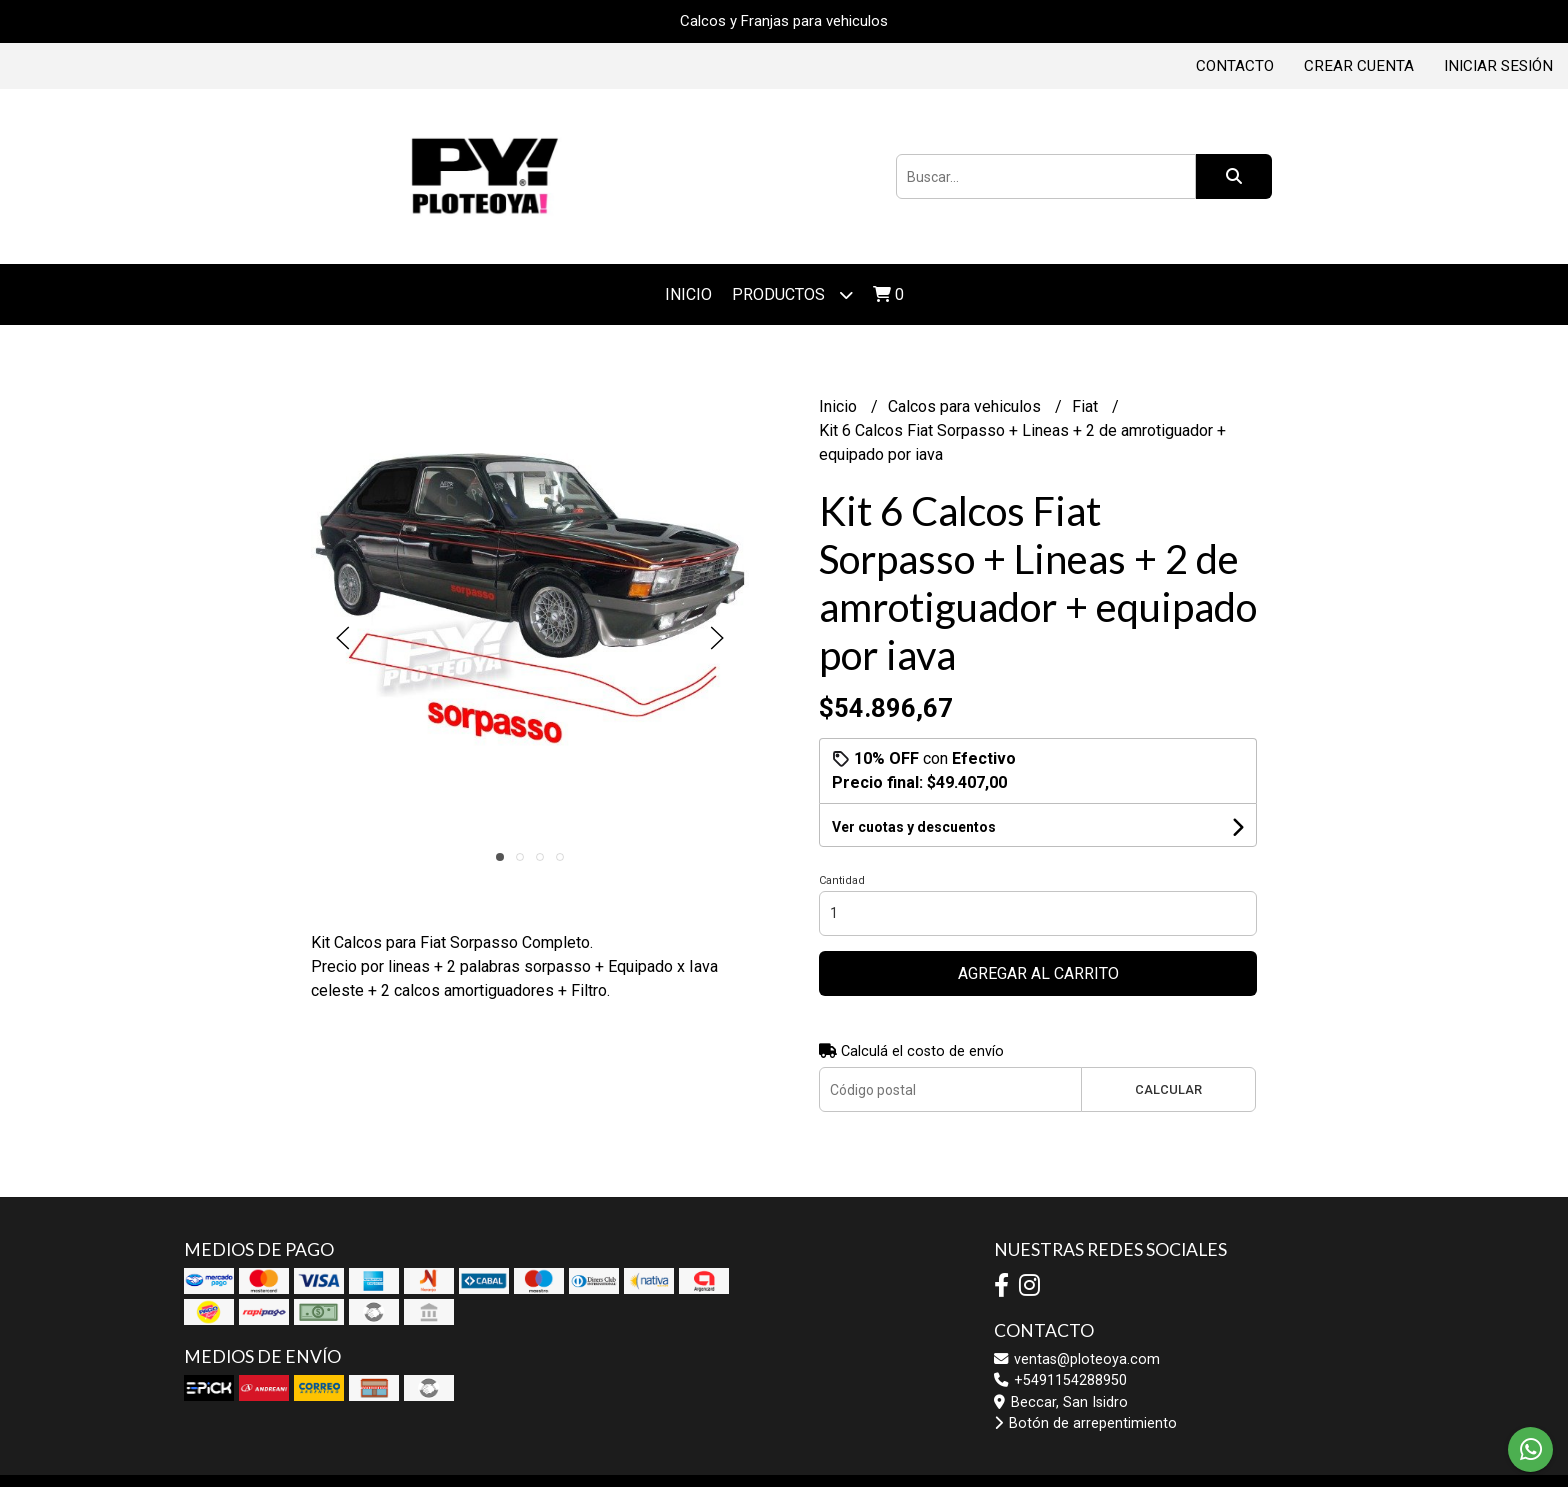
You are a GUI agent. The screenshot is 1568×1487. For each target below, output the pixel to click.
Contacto (1235, 66)
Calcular (1168, 1089)
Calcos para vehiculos (966, 406)
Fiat (1087, 406)
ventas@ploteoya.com (1077, 1359)
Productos (792, 294)
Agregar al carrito (1038, 973)
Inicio (688, 294)
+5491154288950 (1060, 1380)
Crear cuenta (1359, 66)
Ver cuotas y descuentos (914, 827)
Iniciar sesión (1498, 66)
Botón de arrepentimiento (1085, 1423)
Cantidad (842, 880)
